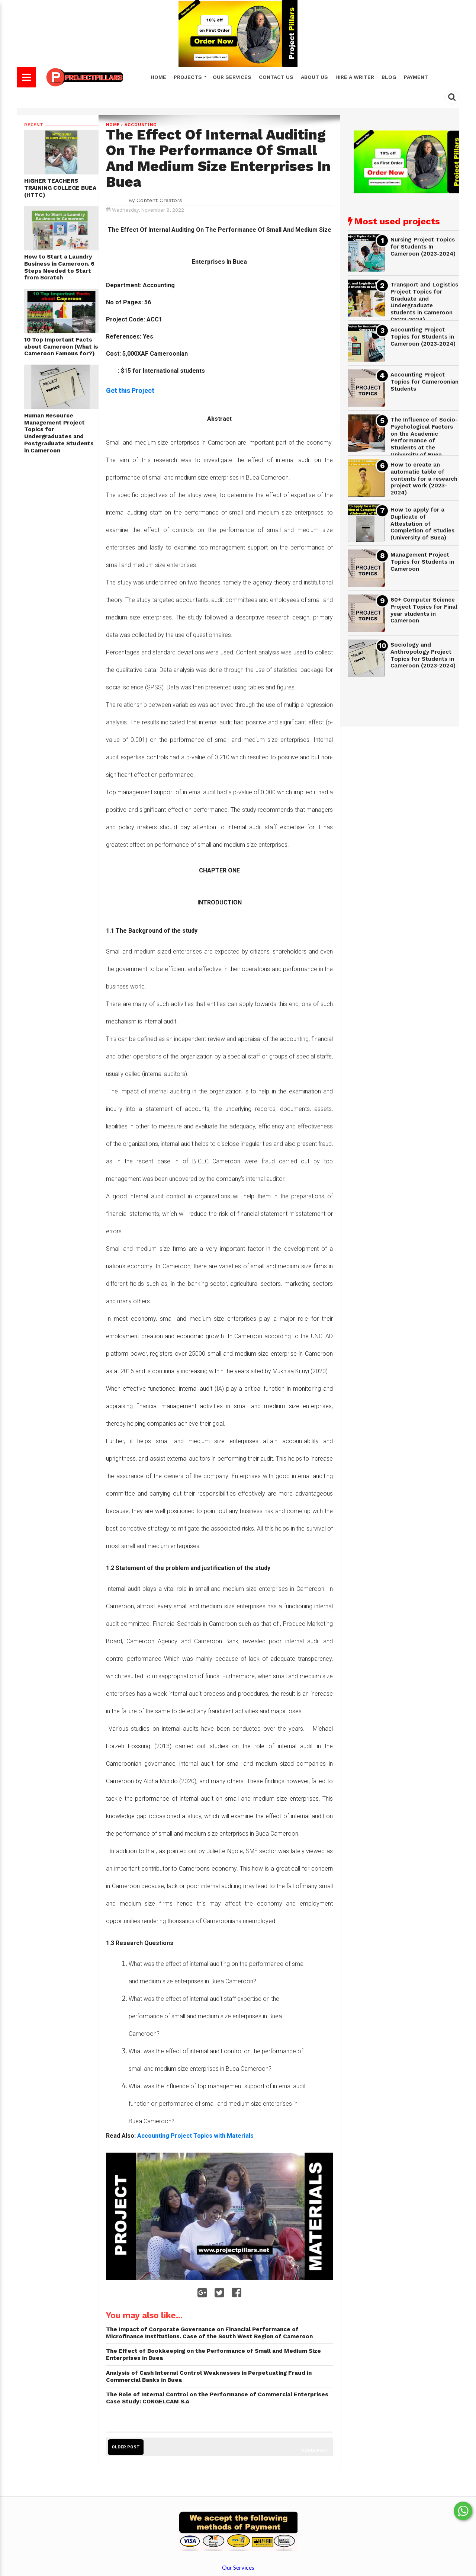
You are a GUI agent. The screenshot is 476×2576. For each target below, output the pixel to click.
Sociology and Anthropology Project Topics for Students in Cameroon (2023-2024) (423, 655)
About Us (314, 77)
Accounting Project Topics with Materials (196, 2135)
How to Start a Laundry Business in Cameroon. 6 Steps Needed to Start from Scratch (59, 267)
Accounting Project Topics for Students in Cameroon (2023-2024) (423, 336)
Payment (416, 77)
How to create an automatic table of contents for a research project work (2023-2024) (423, 478)
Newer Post (314, 2450)
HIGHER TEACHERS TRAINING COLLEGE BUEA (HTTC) (60, 187)
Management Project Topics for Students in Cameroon (422, 561)
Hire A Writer (354, 77)
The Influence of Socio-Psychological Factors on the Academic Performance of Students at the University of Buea (424, 437)
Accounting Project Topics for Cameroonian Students (424, 381)
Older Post (126, 2447)
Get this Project (130, 390)
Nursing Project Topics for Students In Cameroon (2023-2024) (423, 246)
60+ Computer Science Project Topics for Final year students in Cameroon (423, 610)
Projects (189, 77)
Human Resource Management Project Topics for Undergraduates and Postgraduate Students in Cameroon (59, 433)
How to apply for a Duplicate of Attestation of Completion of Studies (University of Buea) (422, 523)
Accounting (141, 124)
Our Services (232, 77)
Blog (389, 77)
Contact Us (276, 77)
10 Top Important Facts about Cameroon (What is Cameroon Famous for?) (61, 346)
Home (158, 77)
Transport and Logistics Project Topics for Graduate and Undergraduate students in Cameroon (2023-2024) (424, 302)
